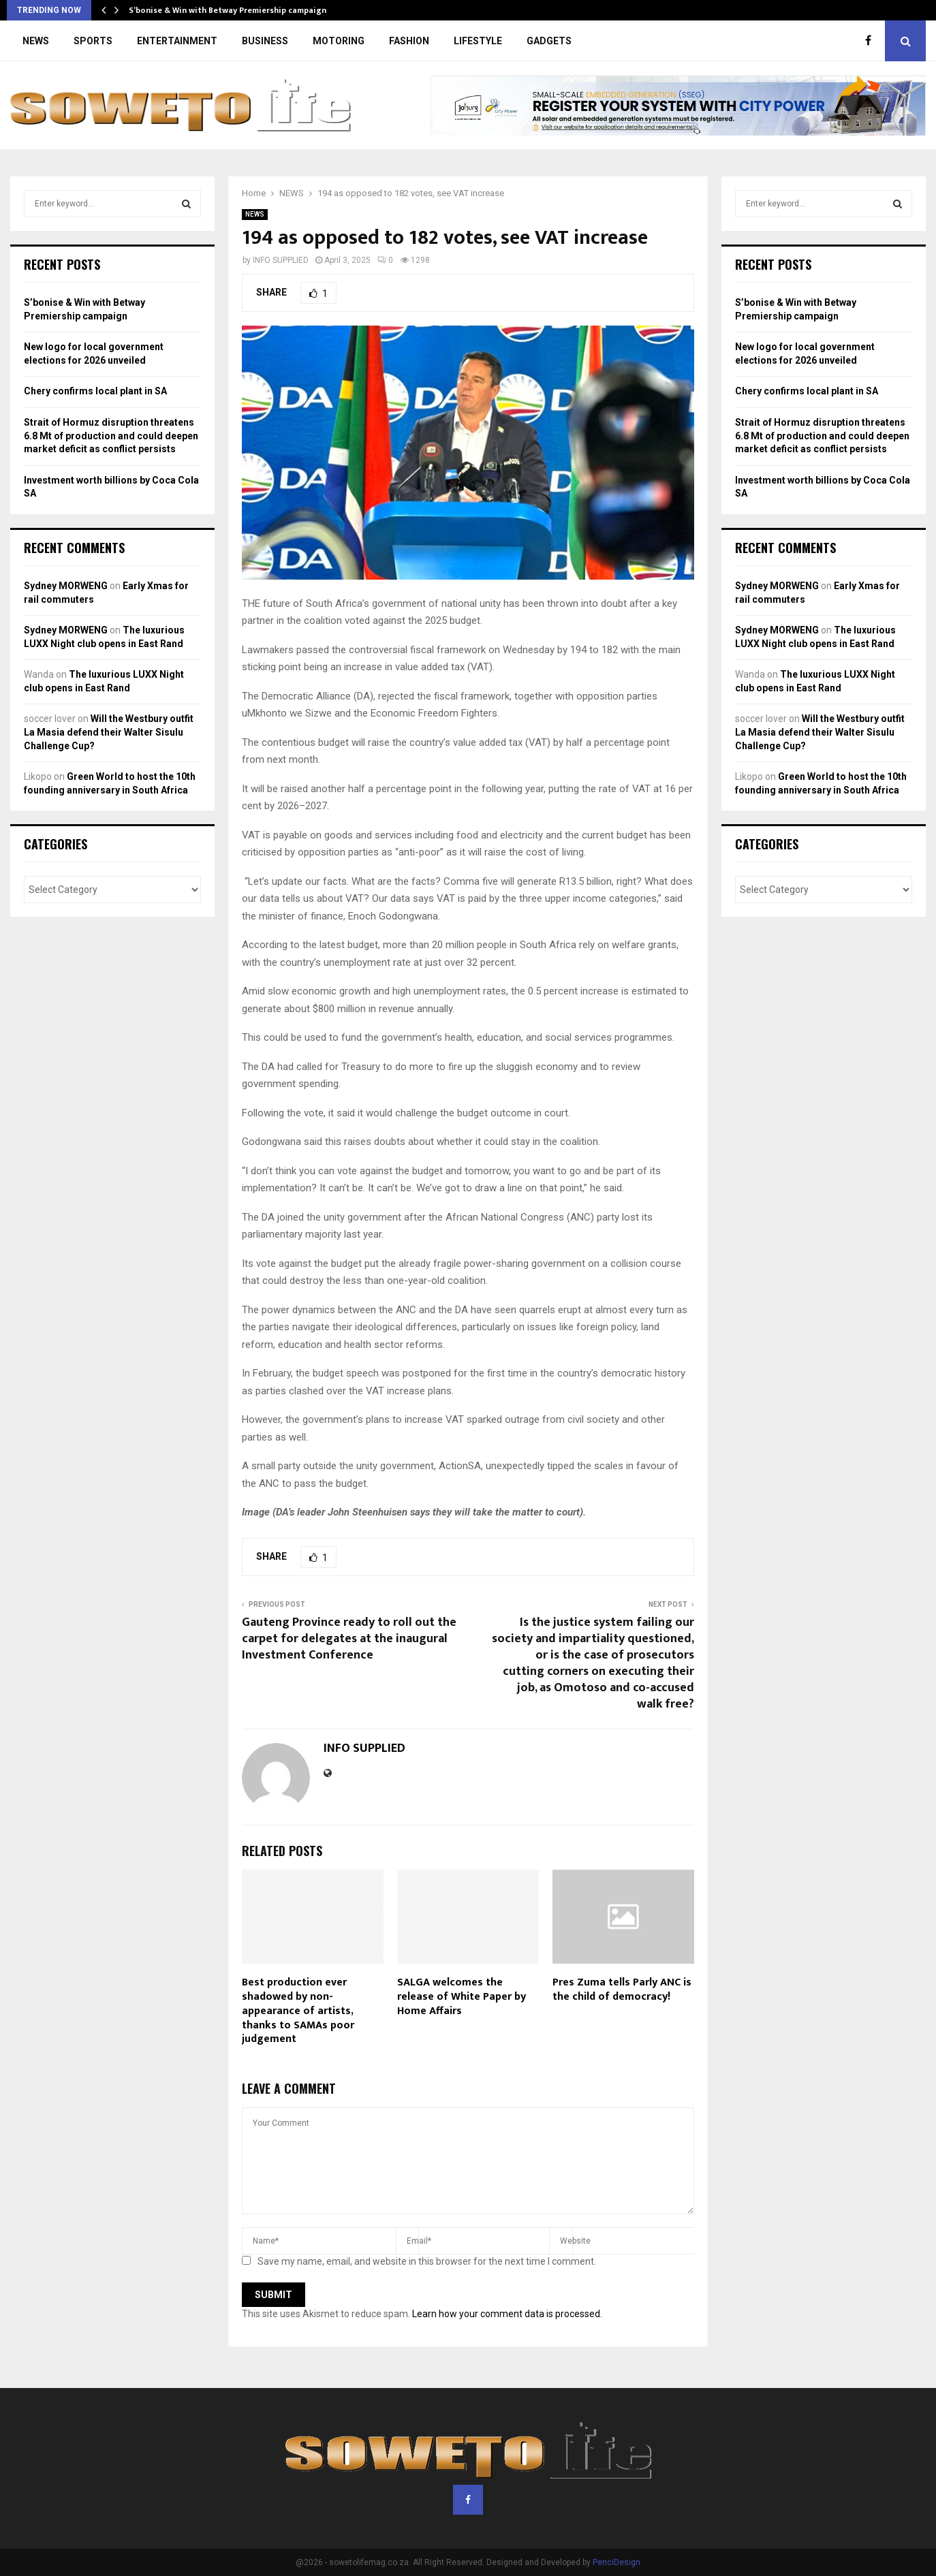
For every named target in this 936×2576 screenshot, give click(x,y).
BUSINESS (265, 40)
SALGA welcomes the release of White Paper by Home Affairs (461, 1996)
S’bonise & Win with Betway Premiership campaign (227, 10)
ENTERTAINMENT (177, 40)
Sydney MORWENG (66, 585)
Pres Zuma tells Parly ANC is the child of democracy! (621, 1989)
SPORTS (93, 40)
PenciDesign (616, 2562)
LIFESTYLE (478, 40)
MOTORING (338, 40)
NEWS (35, 40)
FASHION (409, 40)
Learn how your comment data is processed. (507, 2313)
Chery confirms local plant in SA (95, 391)
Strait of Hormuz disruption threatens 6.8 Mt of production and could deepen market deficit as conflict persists (111, 435)
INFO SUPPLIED (281, 260)
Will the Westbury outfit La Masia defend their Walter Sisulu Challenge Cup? (108, 732)
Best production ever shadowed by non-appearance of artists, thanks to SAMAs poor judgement (298, 2010)
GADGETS (549, 40)
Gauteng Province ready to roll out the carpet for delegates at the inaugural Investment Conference (349, 1638)
